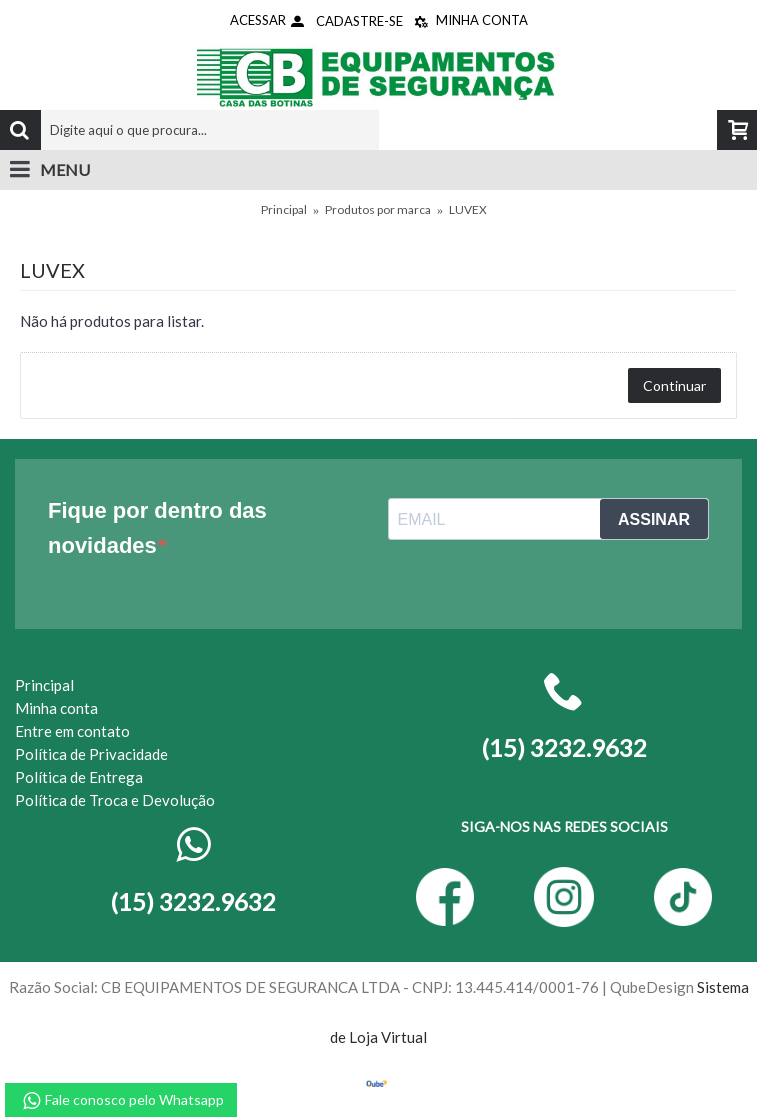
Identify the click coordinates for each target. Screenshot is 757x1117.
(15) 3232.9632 (193, 901)
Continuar (674, 385)
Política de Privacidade (91, 754)
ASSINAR (654, 519)
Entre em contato (72, 731)
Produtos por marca (378, 209)
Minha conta (56, 708)
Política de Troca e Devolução (115, 800)
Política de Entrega (79, 777)
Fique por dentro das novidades (157, 528)
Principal (284, 209)
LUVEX (468, 209)
